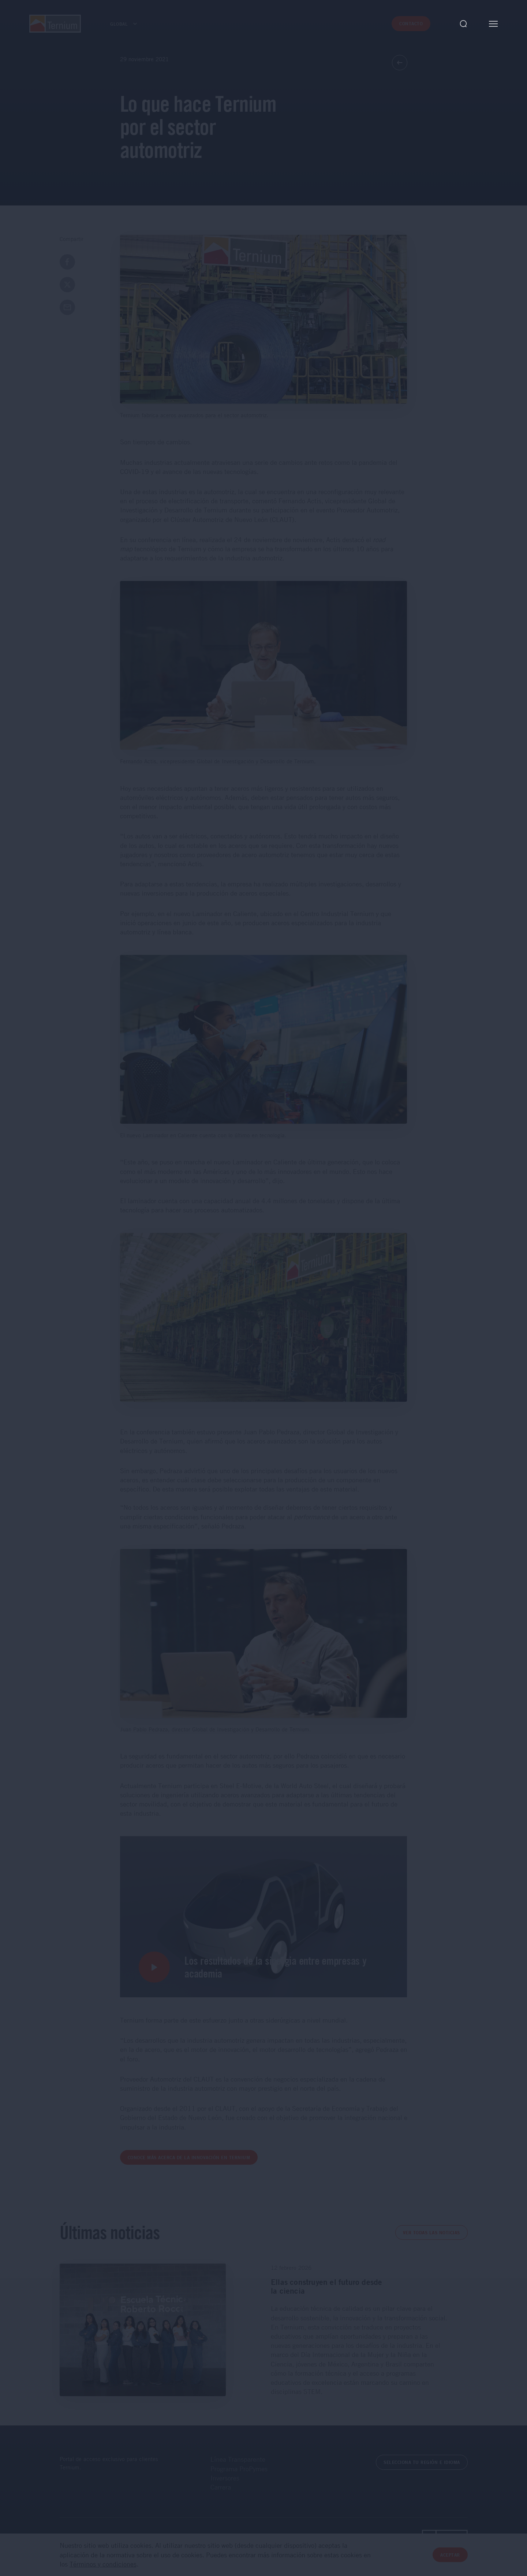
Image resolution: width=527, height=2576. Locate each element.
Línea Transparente (237, 2459)
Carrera (220, 2487)
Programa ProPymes (239, 2469)
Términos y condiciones (103, 2564)
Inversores (224, 2478)
